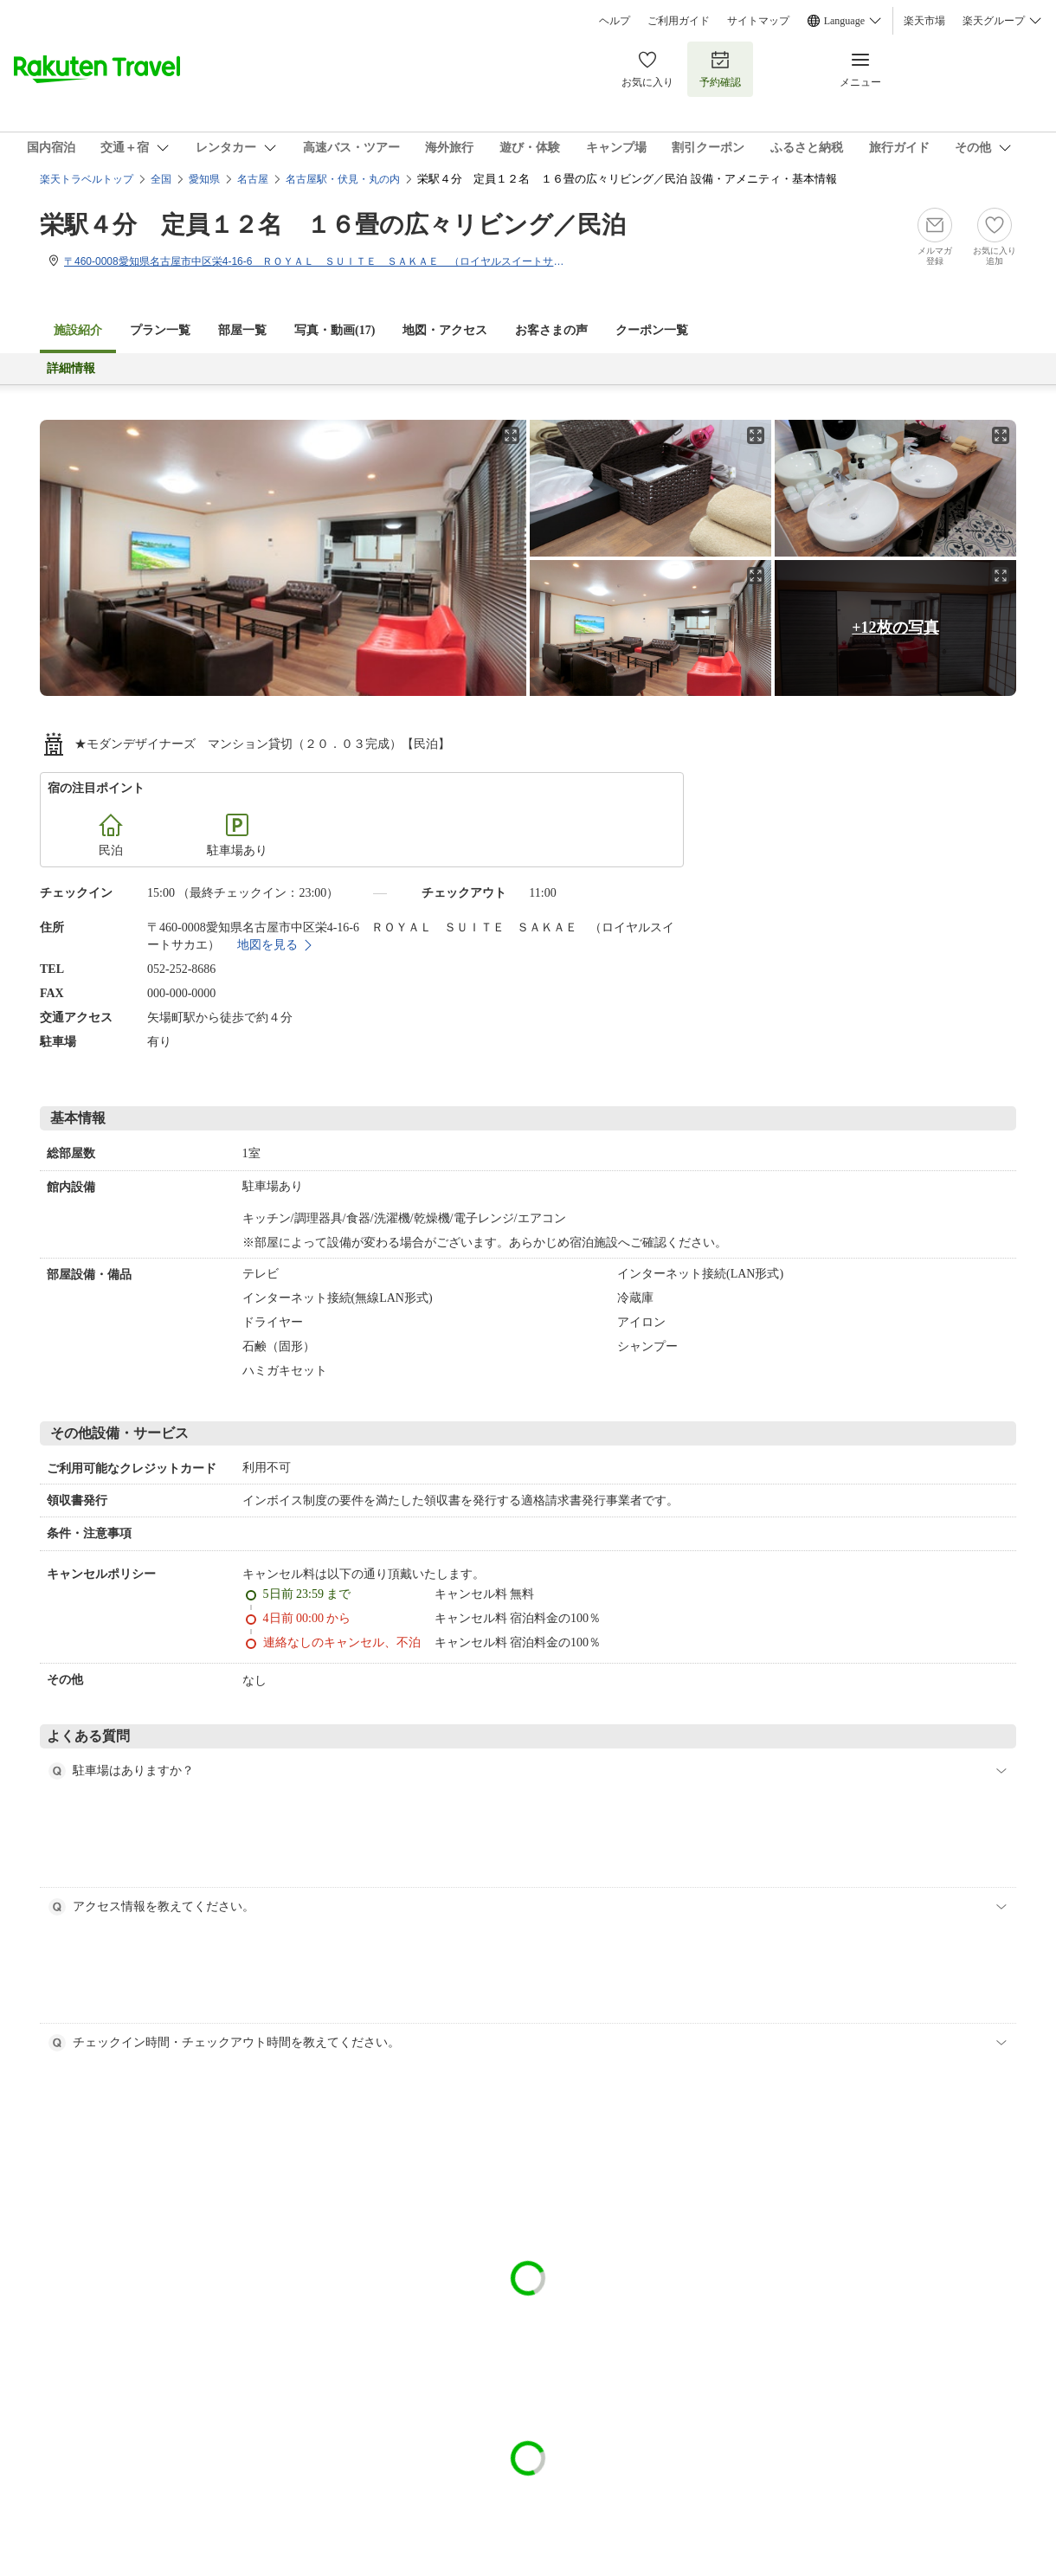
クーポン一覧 (651, 330)
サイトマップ (758, 21)
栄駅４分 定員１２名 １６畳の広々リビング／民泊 (333, 224)
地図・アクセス (444, 330)
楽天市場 (924, 21)
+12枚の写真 (895, 627)
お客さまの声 (551, 330)
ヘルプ (614, 21)
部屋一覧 (242, 330)
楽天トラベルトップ (86, 179)
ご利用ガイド (678, 21)
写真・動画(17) (334, 330)
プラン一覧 (160, 330)
